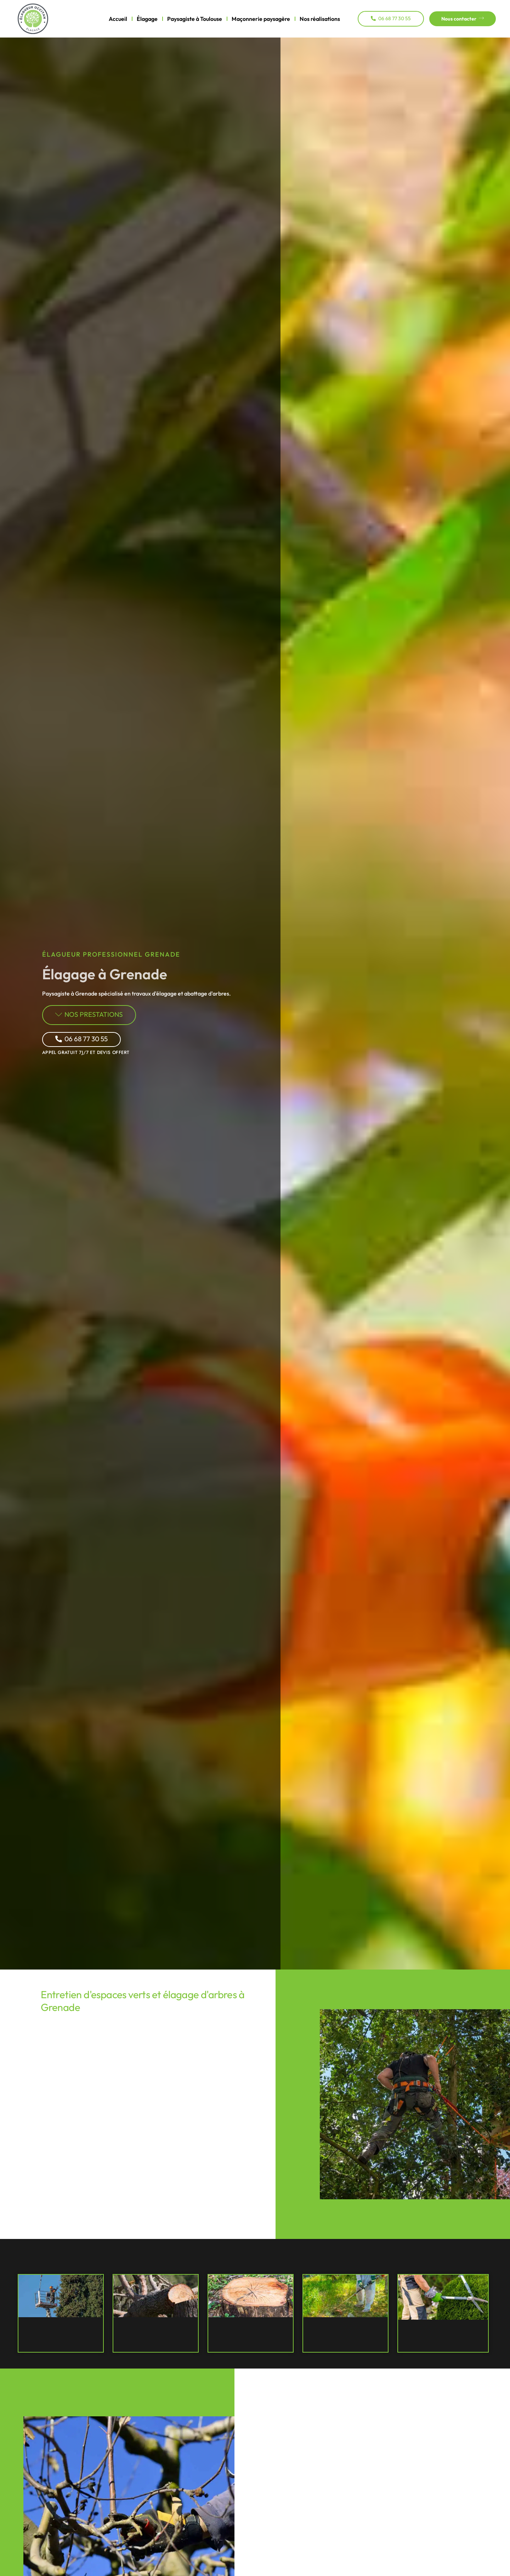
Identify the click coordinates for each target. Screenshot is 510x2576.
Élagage (147, 18)
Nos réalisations (320, 18)
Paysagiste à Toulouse (194, 18)
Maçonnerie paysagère (261, 18)
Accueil (118, 18)
